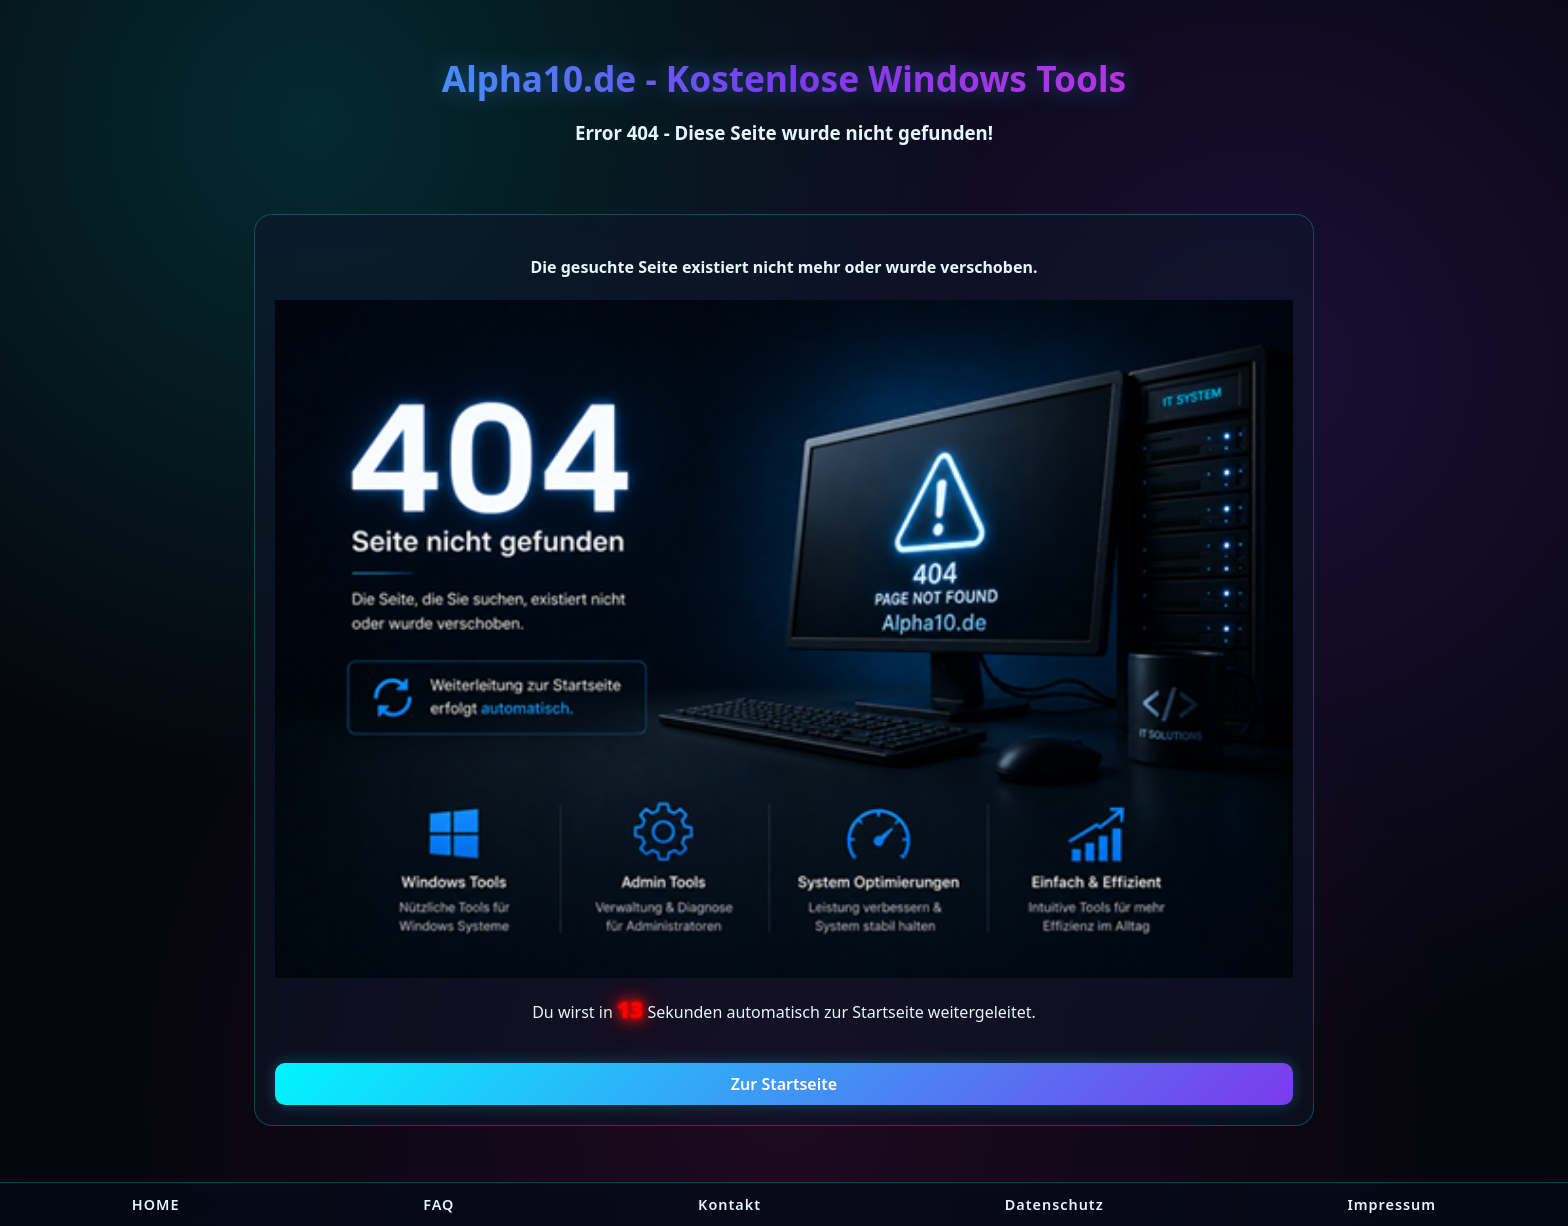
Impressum (1391, 1204)
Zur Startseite (784, 1084)
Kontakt (729, 1204)
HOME (156, 1204)
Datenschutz (1054, 1204)
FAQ (438, 1204)
